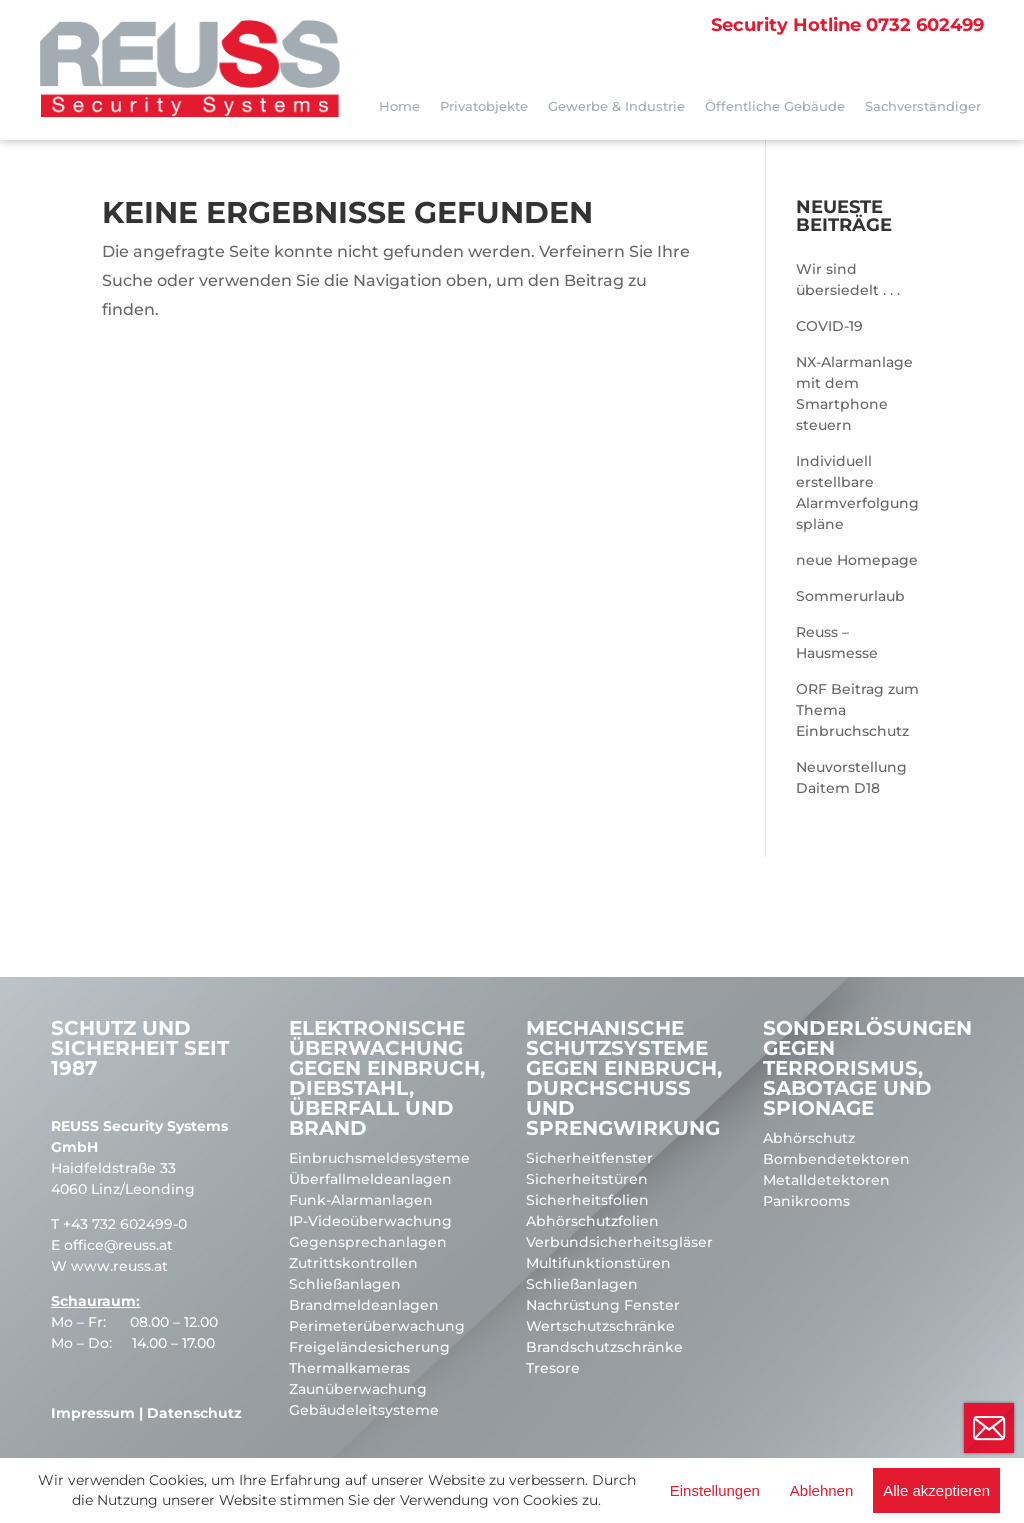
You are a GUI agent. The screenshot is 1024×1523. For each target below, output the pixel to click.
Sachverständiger (923, 106)
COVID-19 (829, 326)
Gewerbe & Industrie (616, 106)
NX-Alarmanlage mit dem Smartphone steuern (854, 393)
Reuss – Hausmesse (837, 642)
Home (399, 106)
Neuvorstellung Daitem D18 (851, 777)
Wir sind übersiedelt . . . (848, 279)
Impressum (93, 1413)
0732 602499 (847, 25)
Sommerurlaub (850, 596)
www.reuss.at (119, 1266)
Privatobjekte (484, 106)
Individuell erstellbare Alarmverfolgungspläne (857, 492)
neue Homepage (857, 560)
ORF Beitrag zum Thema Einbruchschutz (857, 710)
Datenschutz (194, 1413)
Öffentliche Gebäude (775, 106)
